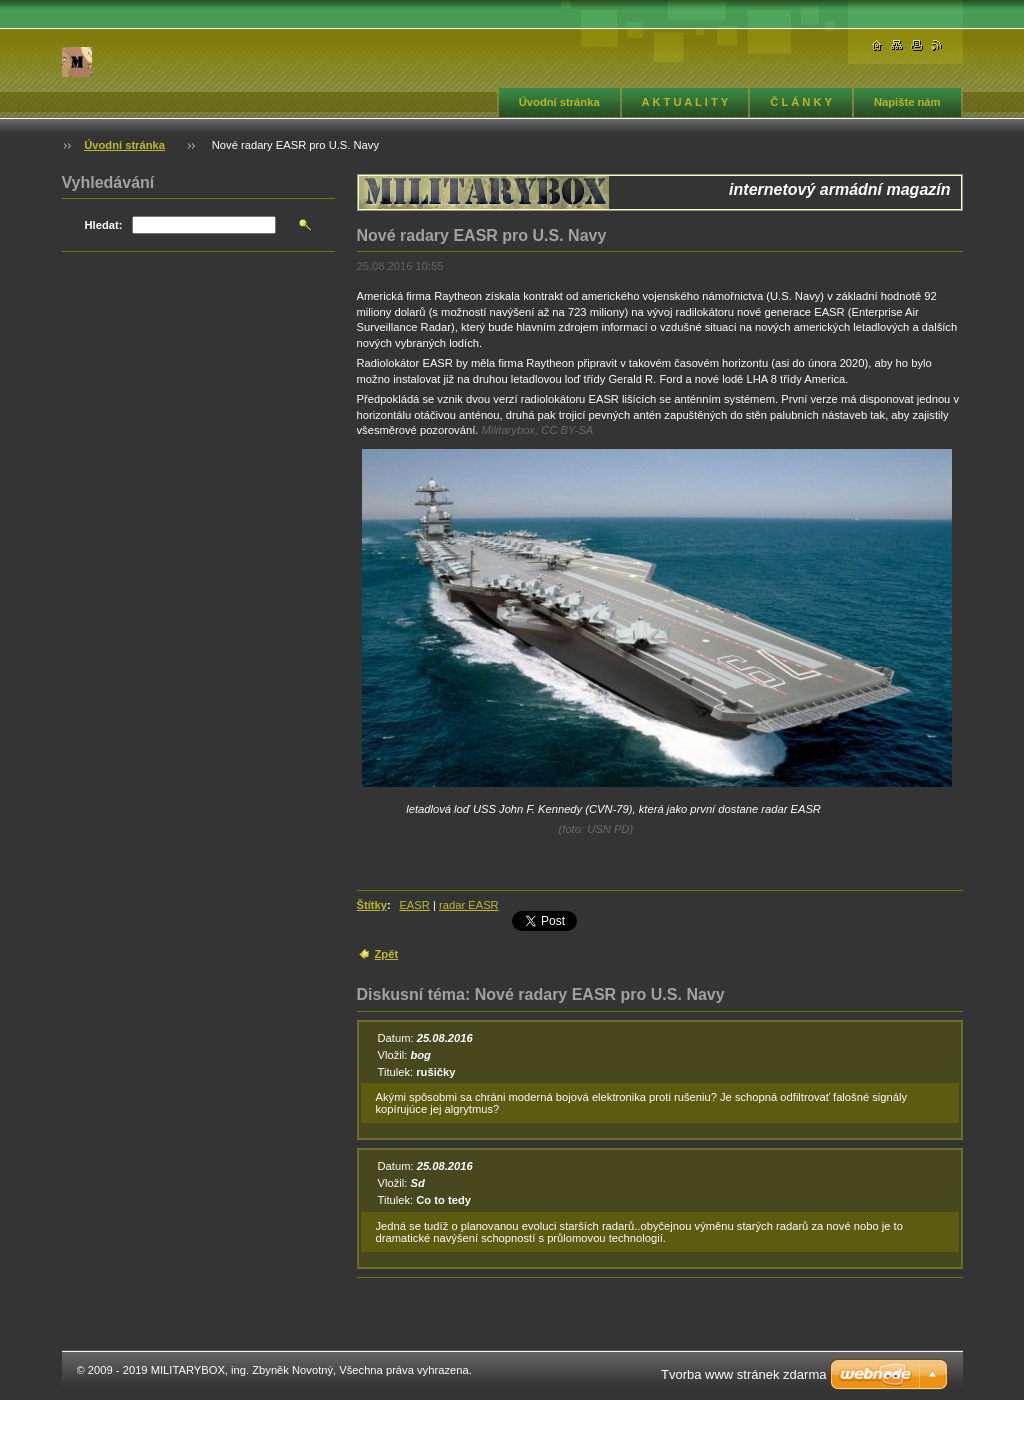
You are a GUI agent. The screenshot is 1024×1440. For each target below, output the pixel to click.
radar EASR (469, 905)
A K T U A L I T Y (685, 102)
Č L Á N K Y (801, 102)
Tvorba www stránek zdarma (743, 1374)
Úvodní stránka (559, 102)
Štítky (372, 905)
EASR (414, 905)
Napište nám (907, 102)
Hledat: (104, 225)
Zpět (387, 954)
